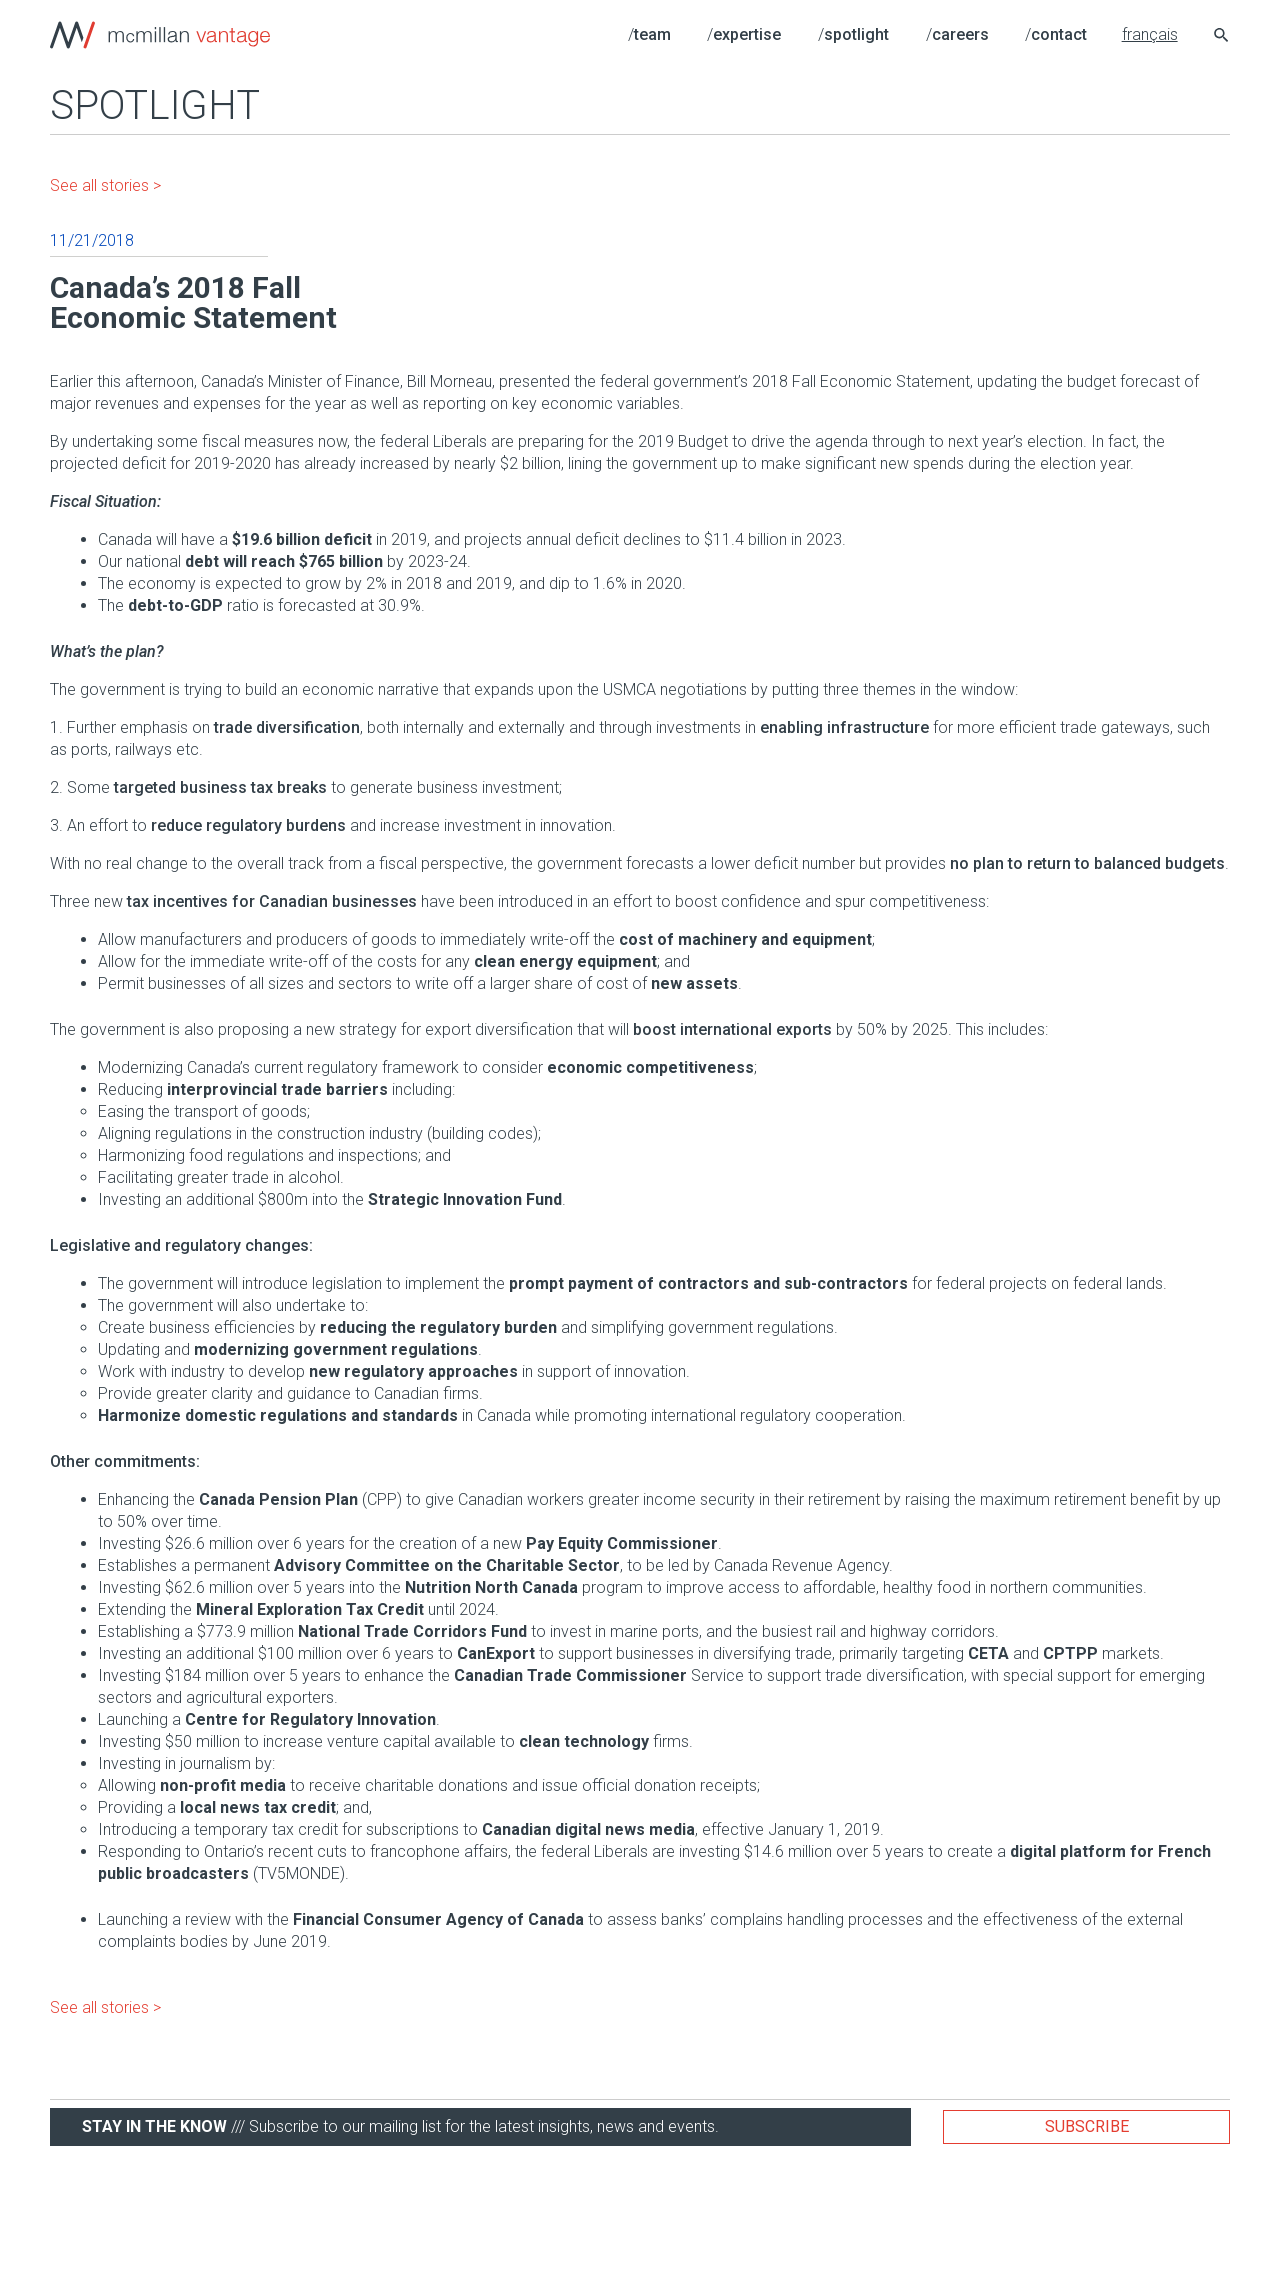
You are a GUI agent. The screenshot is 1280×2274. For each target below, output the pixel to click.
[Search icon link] (1222, 37)
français (1150, 34)
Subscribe (1087, 2126)
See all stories (99, 185)
